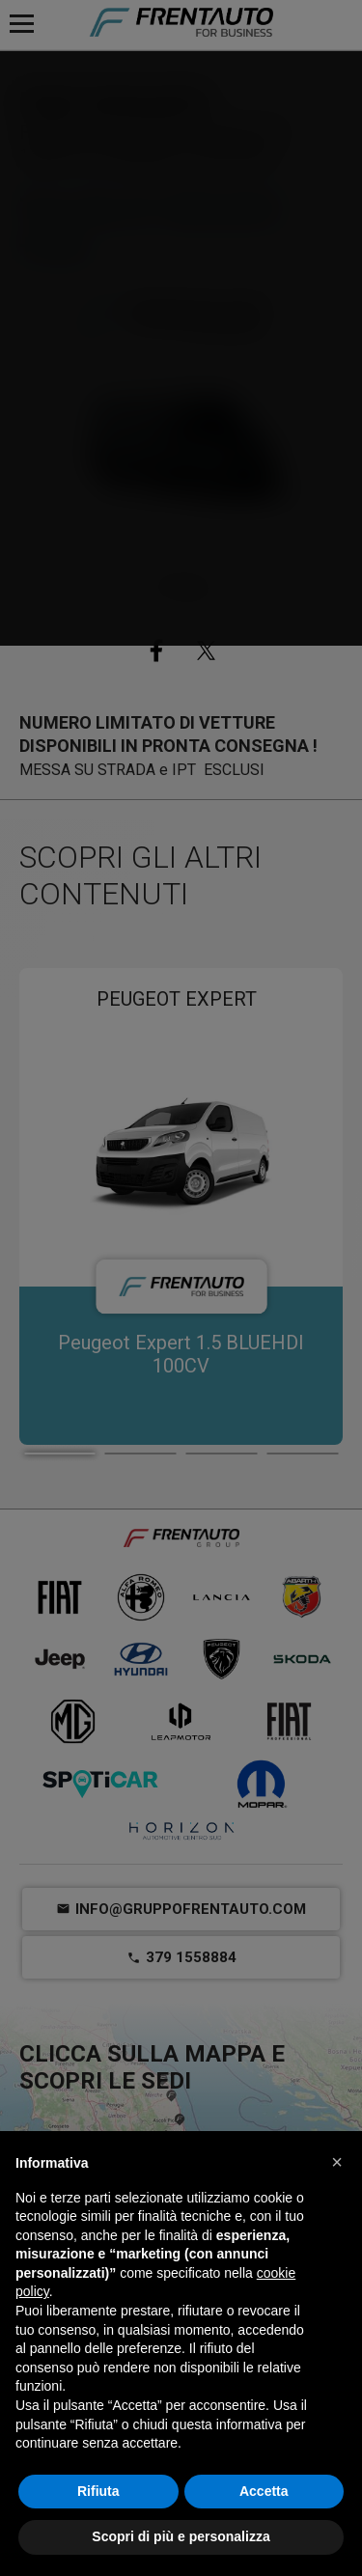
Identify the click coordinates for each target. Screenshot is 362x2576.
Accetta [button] (264, 2491)
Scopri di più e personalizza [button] (180, 2536)
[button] (336, 2162)
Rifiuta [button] (98, 2491)
